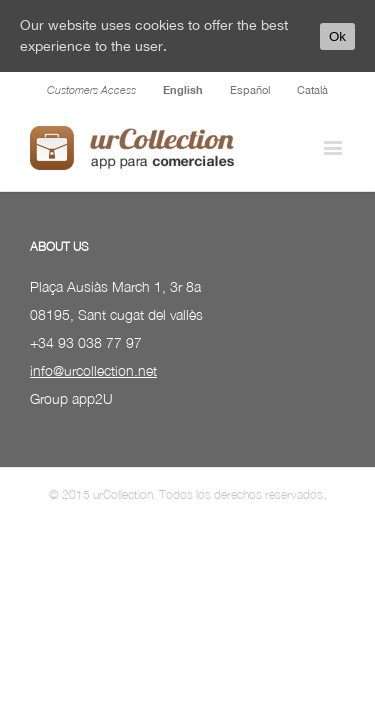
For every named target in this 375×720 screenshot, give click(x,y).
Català (312, 90)
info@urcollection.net (93, 420)
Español (250, 90)
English (183, 89)
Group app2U (71, 448)
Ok (337, 36)
